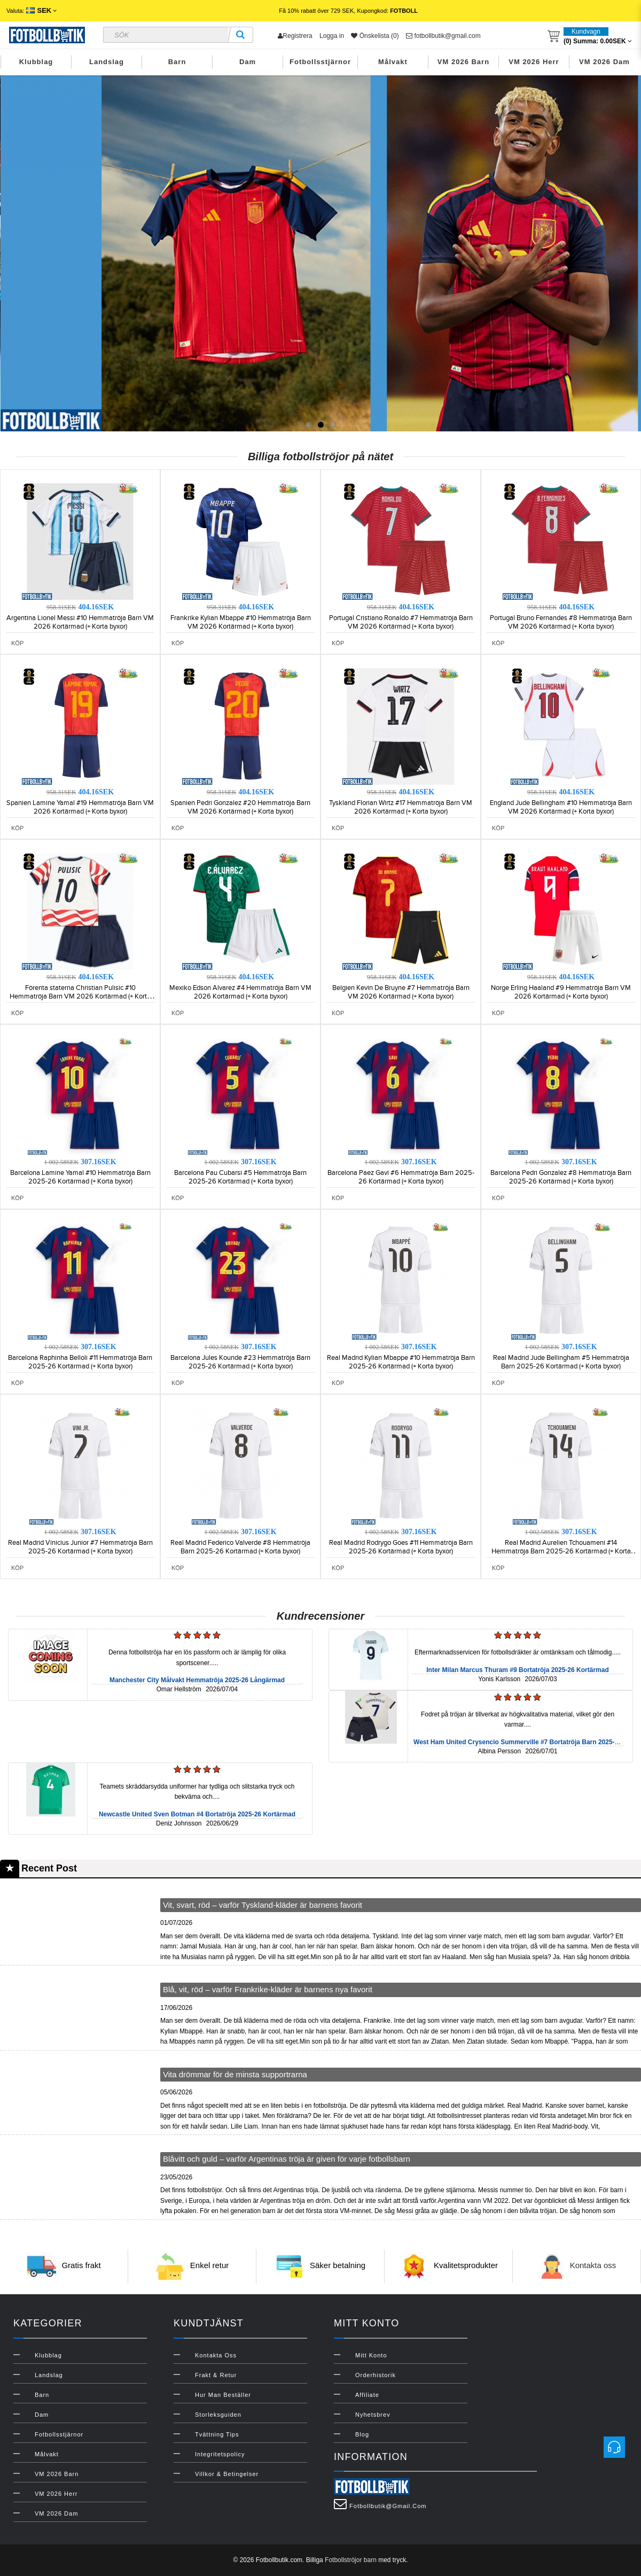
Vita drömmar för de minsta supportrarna (235, 2074)
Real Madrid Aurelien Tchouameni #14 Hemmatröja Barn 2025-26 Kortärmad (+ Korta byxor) (561, 1551)
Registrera (295, 36)
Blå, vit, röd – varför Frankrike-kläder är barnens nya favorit (267, 1989)
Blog (362, 2434)
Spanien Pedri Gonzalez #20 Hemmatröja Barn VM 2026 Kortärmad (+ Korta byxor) (240, 807)
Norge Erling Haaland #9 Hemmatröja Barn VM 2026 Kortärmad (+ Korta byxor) (561, 992)
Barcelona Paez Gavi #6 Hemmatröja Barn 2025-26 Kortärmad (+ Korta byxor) (400, 1177)
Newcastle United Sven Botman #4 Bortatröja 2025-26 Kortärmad (197, 1814)
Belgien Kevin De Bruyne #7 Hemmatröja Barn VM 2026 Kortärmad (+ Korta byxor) (401, 992)
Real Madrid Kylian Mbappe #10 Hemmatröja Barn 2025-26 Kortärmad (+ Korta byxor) (401, 1362)
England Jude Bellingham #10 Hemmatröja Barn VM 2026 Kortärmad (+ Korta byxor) (561, 807)
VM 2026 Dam (604, 62)
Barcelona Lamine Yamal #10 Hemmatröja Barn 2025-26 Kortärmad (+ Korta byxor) (80, 1177)
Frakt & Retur (216, 2375)
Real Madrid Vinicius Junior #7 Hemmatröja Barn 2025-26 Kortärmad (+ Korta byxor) (80, 1547)
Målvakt (393, 62)
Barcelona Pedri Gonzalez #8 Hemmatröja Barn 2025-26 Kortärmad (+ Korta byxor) (560, 1177)
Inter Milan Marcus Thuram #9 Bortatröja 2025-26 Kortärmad (517, 1670)
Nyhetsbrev (372, 2414)
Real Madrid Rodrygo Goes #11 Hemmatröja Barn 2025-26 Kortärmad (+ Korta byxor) (401, 1547)
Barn (177, 62)
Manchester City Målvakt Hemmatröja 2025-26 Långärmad (197, 1680)
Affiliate (367, 2395)
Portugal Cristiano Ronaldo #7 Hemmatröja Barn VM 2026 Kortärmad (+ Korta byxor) (401, 622)
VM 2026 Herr (534, 62)
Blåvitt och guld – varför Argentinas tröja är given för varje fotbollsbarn (286, 2158)
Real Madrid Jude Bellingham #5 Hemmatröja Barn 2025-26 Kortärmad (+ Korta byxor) (561, 1362)
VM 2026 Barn (463, 62)
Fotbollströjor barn (351, 2560)
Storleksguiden (218, 2414)
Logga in (331, 36)
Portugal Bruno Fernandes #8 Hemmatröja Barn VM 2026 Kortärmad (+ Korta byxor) (561, 622)
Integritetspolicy (220, 2454)
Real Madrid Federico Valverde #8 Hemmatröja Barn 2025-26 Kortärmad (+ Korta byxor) (240, 1547)
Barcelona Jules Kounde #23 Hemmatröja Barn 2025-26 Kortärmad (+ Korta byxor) (240, 1362)
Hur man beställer (223, 2395)
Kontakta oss (593, 2265)
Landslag (106, 62)
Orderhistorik (375, 2375)
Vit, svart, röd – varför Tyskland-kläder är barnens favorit (262, 1904)
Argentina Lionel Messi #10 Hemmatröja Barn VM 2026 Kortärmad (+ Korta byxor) (80, 622)
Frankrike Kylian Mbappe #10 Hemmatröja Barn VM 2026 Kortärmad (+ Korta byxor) (240, 622)
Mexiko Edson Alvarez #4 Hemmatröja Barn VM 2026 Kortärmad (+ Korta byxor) (240, 992)
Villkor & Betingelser (227, 2474)
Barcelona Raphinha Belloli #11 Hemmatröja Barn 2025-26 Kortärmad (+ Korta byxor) (80, 1362)
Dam (247, 62)
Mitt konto (371, 2355)
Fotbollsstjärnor (320, 62)
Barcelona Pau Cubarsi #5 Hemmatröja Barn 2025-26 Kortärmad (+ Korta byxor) (240, 1177)
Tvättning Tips (217, 2434)
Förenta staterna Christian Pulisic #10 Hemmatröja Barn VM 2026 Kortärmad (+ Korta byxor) (80, 996)
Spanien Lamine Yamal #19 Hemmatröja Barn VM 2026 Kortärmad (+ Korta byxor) (80, 807)
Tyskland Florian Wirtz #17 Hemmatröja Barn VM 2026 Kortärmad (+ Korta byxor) (400, 807)
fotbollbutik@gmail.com (443, 36)
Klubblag (36, 62)
